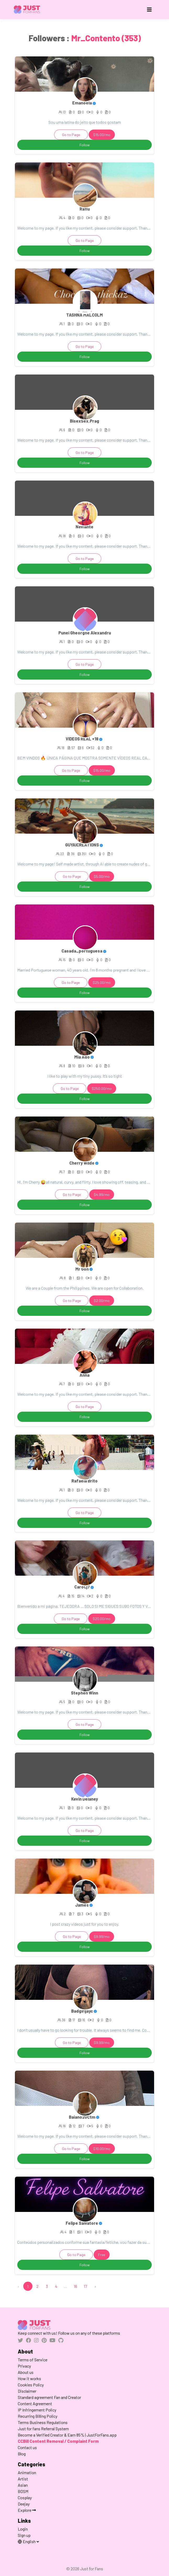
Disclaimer (27, 2390)
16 (75, 2286)
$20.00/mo (102, 1618)
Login (23, 2528)
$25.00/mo (102, 982)
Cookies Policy (31, 2384)
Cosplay (25, 2497)
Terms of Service (32, 2359)
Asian (23, 2484)
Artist (23, 2478)
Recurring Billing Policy (37, 2416)
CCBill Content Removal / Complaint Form (58, 2441)
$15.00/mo (101, 134)
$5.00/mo (102, 876)
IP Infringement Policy (37, 2409)
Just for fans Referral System (43, 2428)
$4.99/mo (102, 1194)
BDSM (23, 2491)
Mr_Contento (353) (106, 38)
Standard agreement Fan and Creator (49, 2397)
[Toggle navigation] (149, 9)
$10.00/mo (101, 2148)
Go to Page (71, 134)
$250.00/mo (102, 1088)
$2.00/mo (102, 1300)
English (27, 2541)
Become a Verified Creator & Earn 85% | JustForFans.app (67, 2434)
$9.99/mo (102, 1936)
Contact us (27, 2447)
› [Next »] (95, 2286)
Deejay (24, 2503)
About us (25, 2372)
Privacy (24, 2365)
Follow (85, 145)
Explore (27, 2510)
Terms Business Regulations (42, 2422)
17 (85, 2286)
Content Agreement (35, 2403)
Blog (22, 2453)
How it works (29, 2378)
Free (101, 2254)
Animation (27, 2472)
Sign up (24, 2535)
